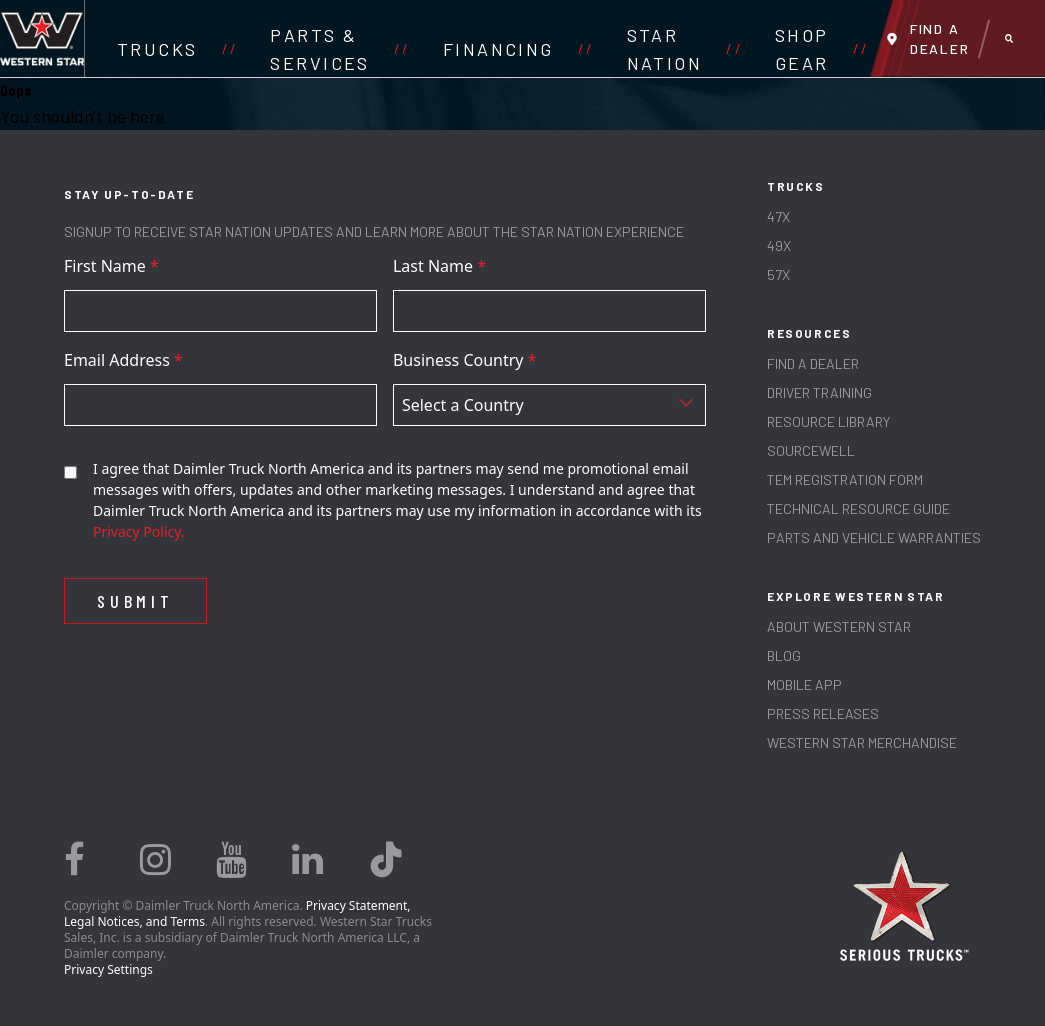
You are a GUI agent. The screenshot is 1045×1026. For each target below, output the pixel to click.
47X (778, 216)
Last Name (439, 266)
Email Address (123, 360)
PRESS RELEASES (823, 713)
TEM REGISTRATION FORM (845, 479)
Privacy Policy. (139, 531)
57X (778, 274)
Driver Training (819, 392)
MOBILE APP (804, 684)
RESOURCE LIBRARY (828, 421)
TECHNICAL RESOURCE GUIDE (858, 508)
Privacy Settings (108, 969)
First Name (111, 266)
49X (779, 245)
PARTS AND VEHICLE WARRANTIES (874, 537)
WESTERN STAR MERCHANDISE (862, 742)
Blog (784, 655)
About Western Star (839, 626)
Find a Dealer (813, 363)
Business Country (465, 360)
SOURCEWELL (811, 450)
